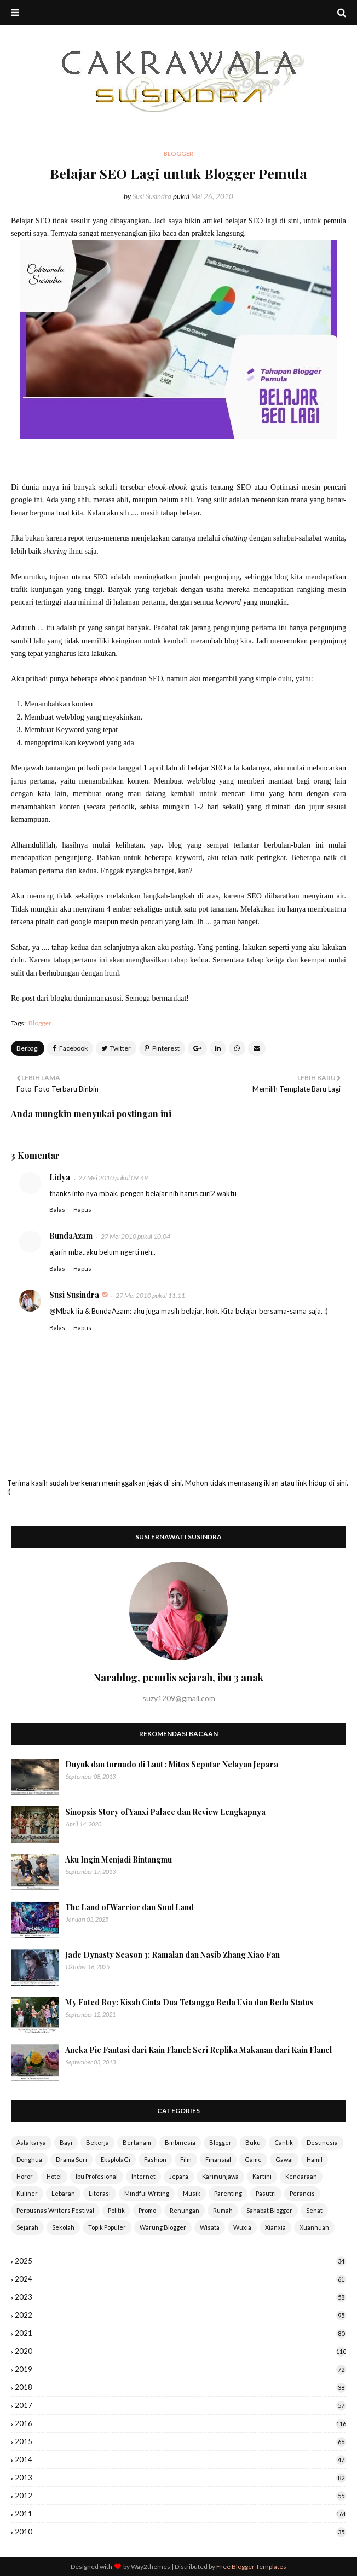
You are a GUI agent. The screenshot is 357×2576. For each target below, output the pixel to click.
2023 (180, 2297)
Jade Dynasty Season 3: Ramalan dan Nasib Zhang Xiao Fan (172, 1955)
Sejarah (27, 2227)
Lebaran (63, 2193)
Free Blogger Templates (251, 2566)
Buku (253, 2142)
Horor (24, 2176)
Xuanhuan (314, 2227)
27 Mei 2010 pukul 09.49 (113, 1178)
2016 (180, 2423)
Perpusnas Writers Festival (55, 2210)
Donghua (29, 2159)
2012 (180, 2495)
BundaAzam (71, 1236)
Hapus (82, 1209)
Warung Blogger (163, 2227)
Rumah (223, 2210)
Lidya (59, 1177)
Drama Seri (71, 2159)
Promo (147, 2210)
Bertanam (137, 2142)
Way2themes (150, 2566)
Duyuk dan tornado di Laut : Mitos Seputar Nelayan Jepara (171, 1764)
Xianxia (275, 2227)
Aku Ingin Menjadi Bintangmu (118, 1859)
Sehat (314, 2210)
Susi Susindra (152, 196)
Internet (143, 2176)
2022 (180, 2315)
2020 (180, 2351)
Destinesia (322, 2142)
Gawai (284, 2159)
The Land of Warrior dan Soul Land (129, 1907)
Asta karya (31, 2142)
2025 (180, 2260)
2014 (180, 2459)
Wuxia (242, 2227)
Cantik (283, 2142)
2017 (180, 2405)
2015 (180, 2441)
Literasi (100, 2193)
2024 (180, 2279)
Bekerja (97, 2142)
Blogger (39, 1023)
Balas (57, 1209)
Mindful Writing (146, 2193)
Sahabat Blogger (269, 2210)
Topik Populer (107, 2227)
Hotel (54, 2176)
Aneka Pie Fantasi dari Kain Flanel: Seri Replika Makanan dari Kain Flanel (198, 2050)
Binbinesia (180, 2142)
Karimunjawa (220, 2176)
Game (253, 2159)
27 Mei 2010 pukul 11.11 (150, 1295)
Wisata (210, 2227)
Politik (116, 2210)
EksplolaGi (115, 2159)
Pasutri (266, 2193)
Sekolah (63, 2227)
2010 (180, 2531)
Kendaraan (301, 2176)
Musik (191, 2193)
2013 (180, 2477)
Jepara (178, 2176)
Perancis (302, 2193)
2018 (180, 2387)
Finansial (218, 2159)
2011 (180, 2513)
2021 (180, 2333)
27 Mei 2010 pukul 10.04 (135, 1236)
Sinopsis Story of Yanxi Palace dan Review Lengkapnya (165, 1812)
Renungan (184, 2210)
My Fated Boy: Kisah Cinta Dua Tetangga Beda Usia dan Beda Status (189, 2002)
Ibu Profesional (97, 2176)
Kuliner (27, 2193)
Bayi (66, 2142)
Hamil (315, 2159)
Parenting (228, 2193)
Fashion (155, 2159)
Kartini (262, 2176)
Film (186, 2159)
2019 (180, 2369)
